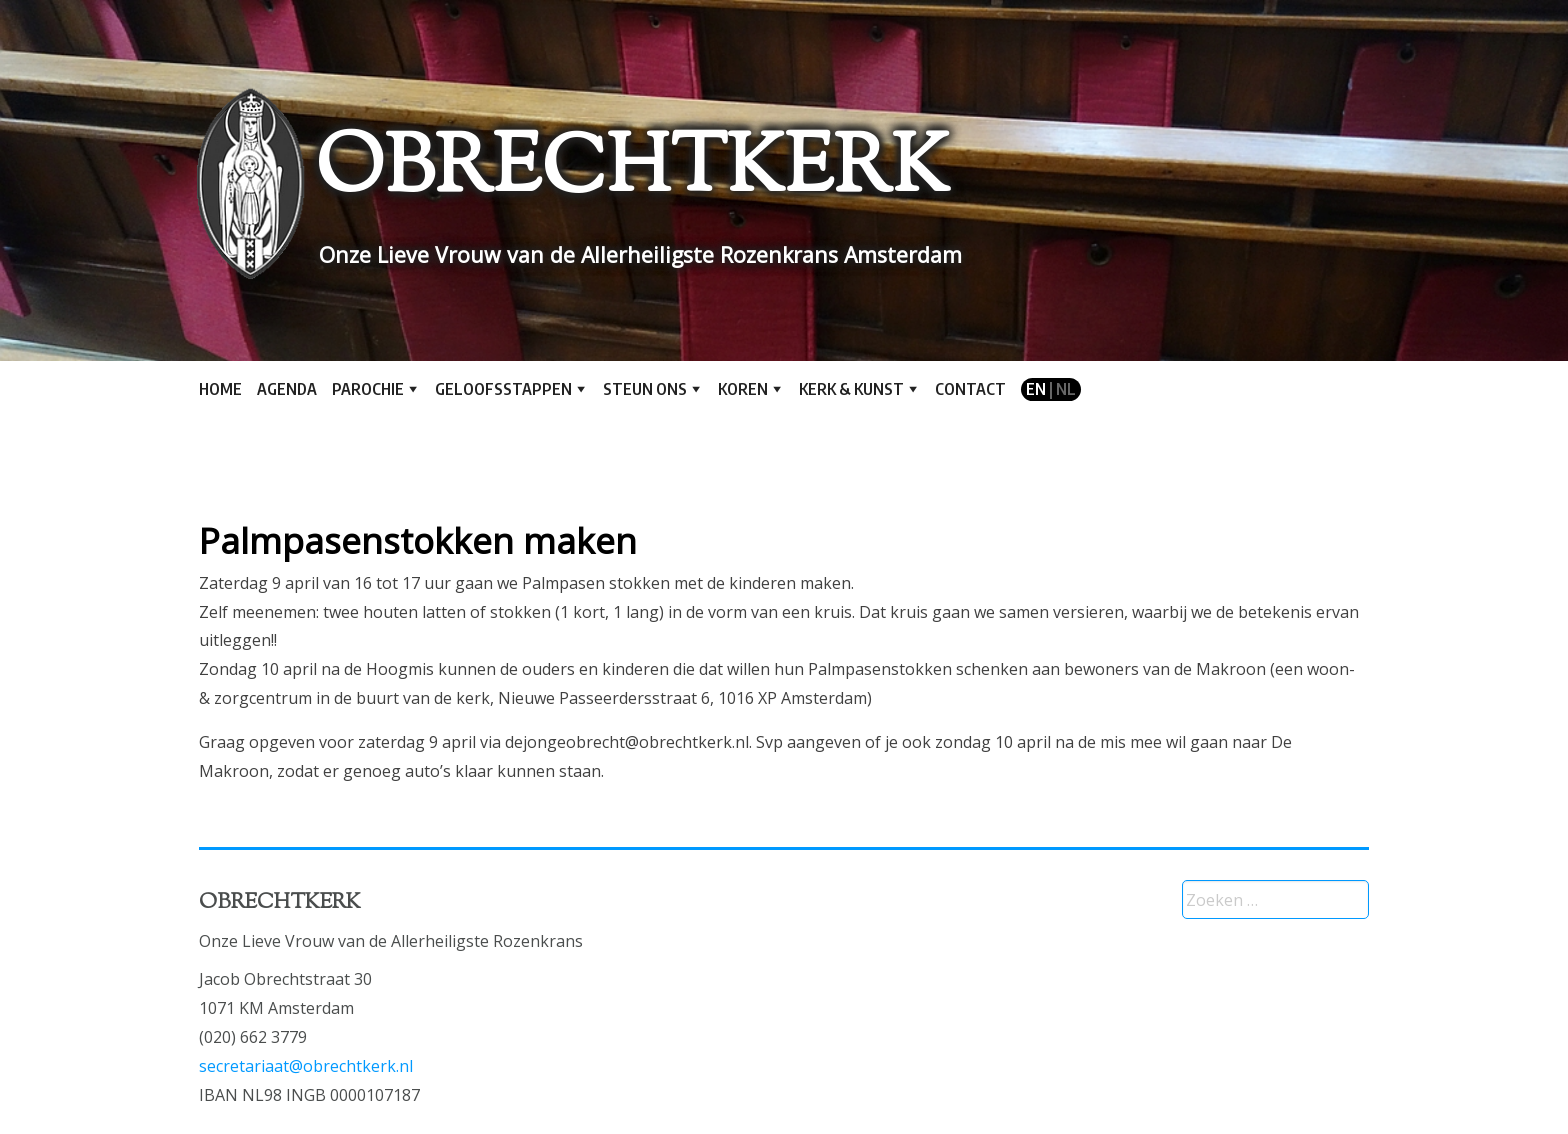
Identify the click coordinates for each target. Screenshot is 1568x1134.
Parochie (368, 389)
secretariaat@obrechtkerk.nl (306, 1066)
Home (220, 389)
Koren (743, 389)
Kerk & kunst (851, 389)
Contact (970, 389)
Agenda (287, 389)
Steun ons (645, 389)
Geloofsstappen (503, 389)
